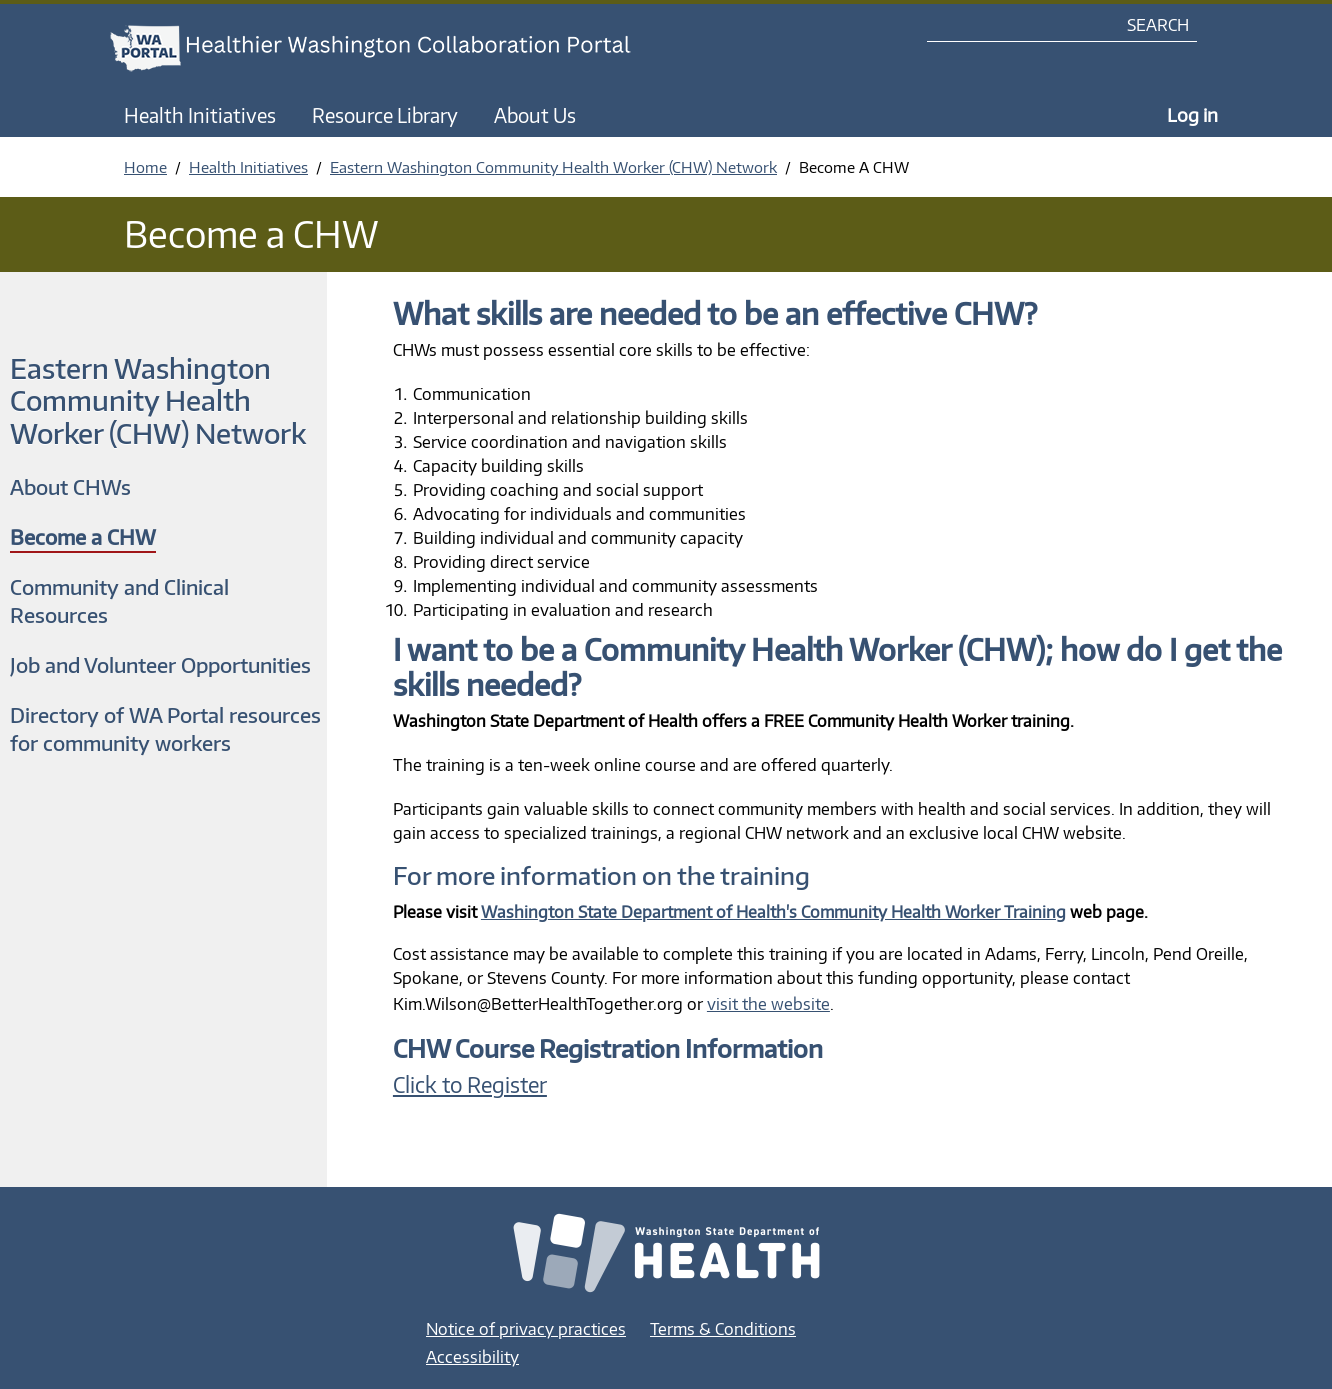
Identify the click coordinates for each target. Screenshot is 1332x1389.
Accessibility (472, 1357)
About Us (535, 115)
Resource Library (385, 115)
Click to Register (470, 1085)
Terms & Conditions (723, 1329)
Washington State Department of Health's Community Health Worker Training (773, 912)
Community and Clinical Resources (119, 600)
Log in (1192, 114)
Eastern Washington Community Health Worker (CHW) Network (553, 167)
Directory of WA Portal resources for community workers (165, 728)
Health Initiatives (200, 115)
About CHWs (70, 486)
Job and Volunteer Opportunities (160, 664)
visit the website (768, 1004)
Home (145, 167)
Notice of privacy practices (526, 1329)
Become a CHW (83, 536)
